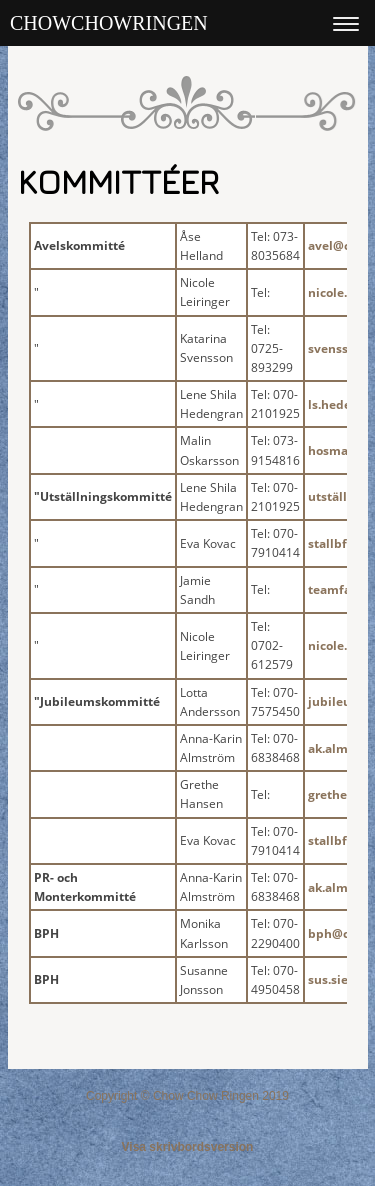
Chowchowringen (109, 23)
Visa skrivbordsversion (188, 1147)
